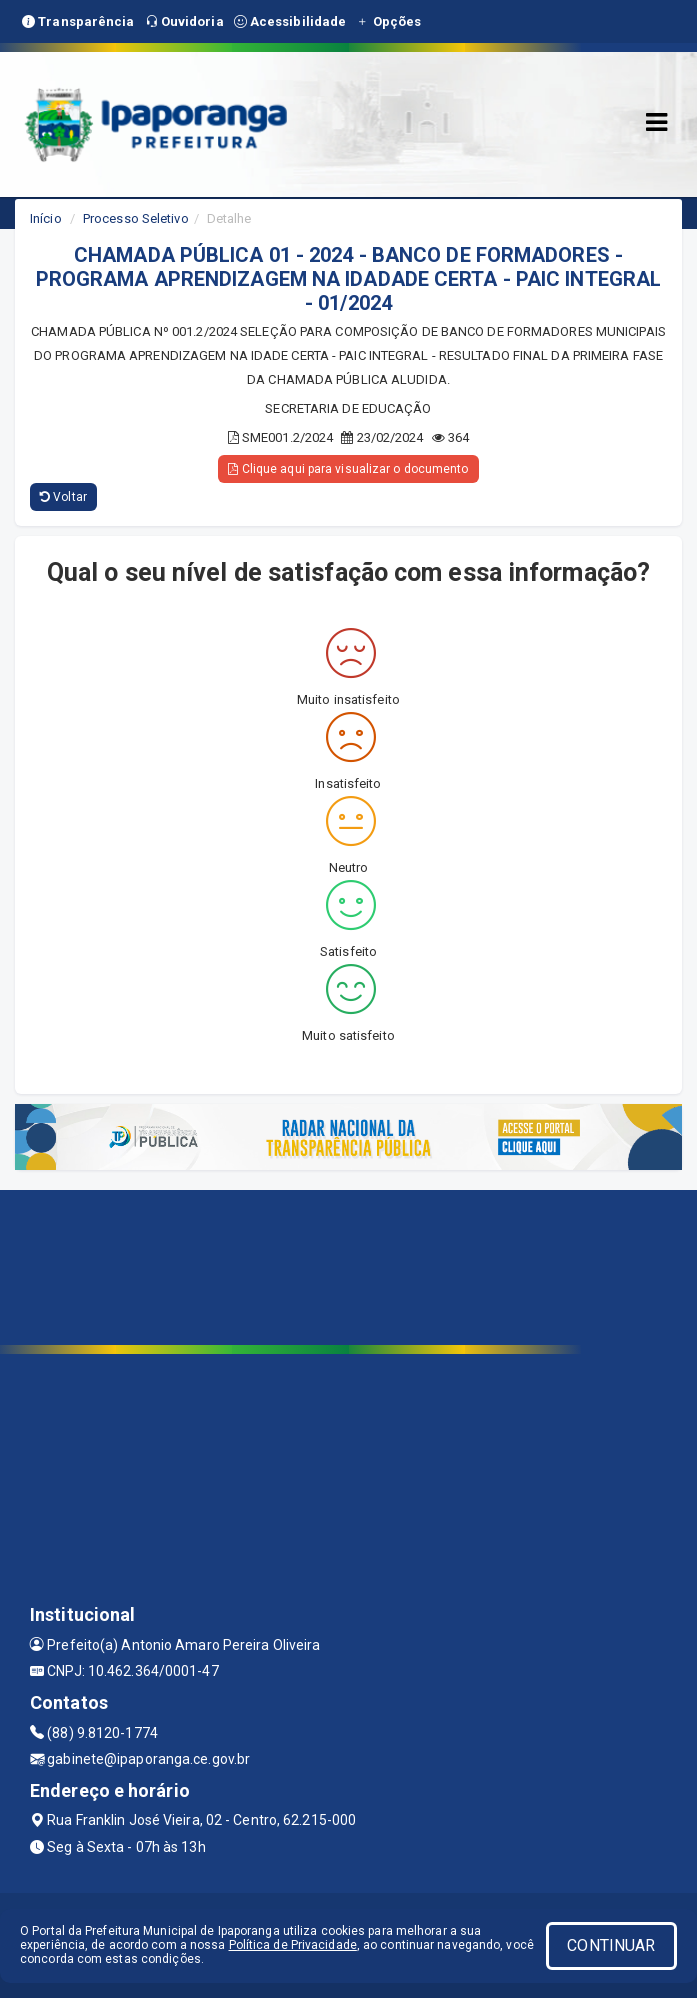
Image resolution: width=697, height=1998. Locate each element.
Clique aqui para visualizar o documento (348, 469)
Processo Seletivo (136, 218)
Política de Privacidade (293, 1945)
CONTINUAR (611, 1945)
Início (46, 218)
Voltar (63, 497)
